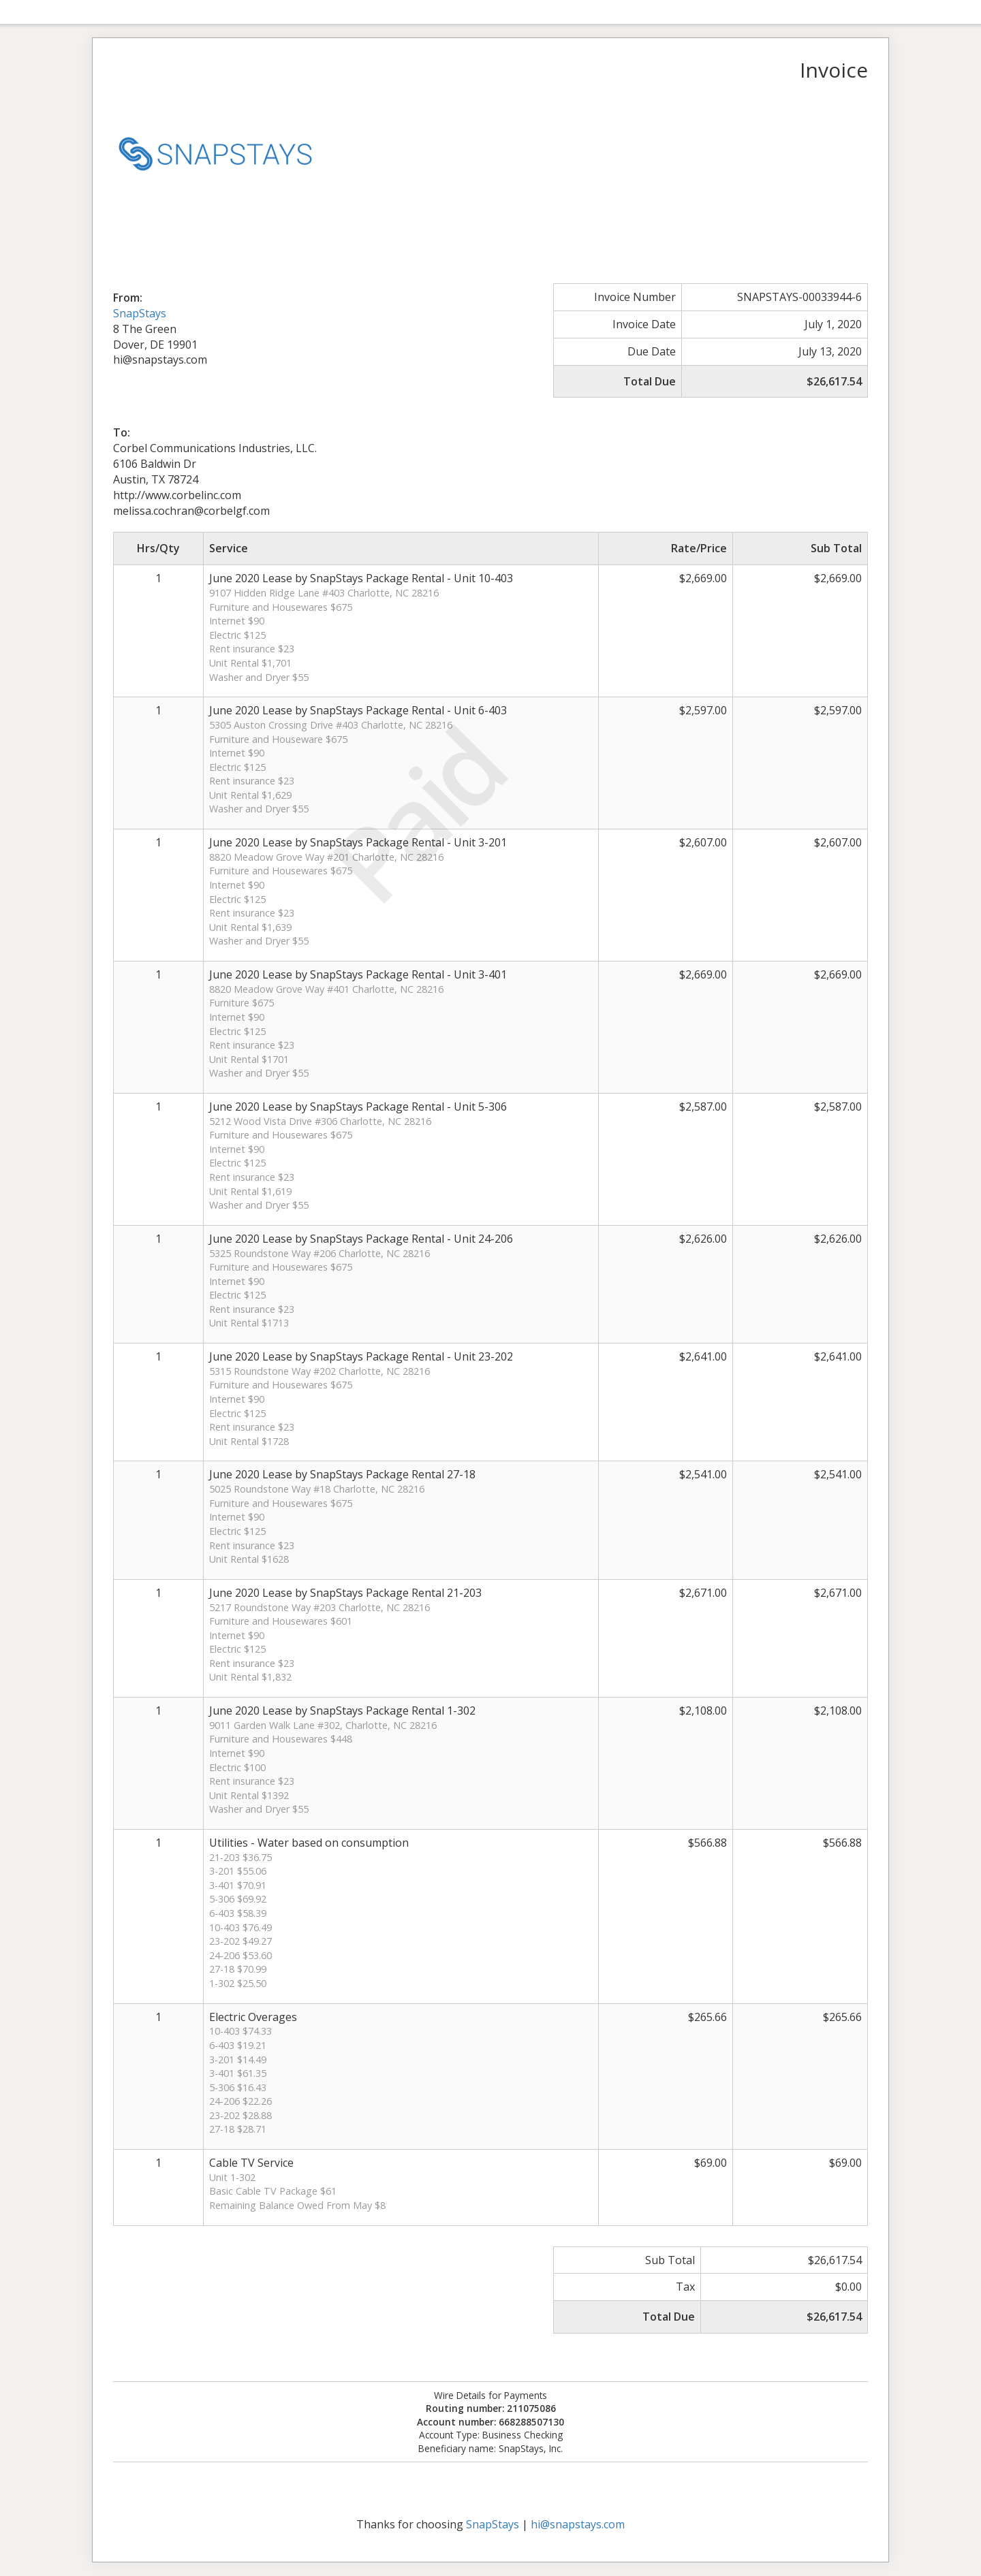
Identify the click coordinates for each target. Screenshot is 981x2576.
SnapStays (139, 313)
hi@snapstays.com (578, 2524)
